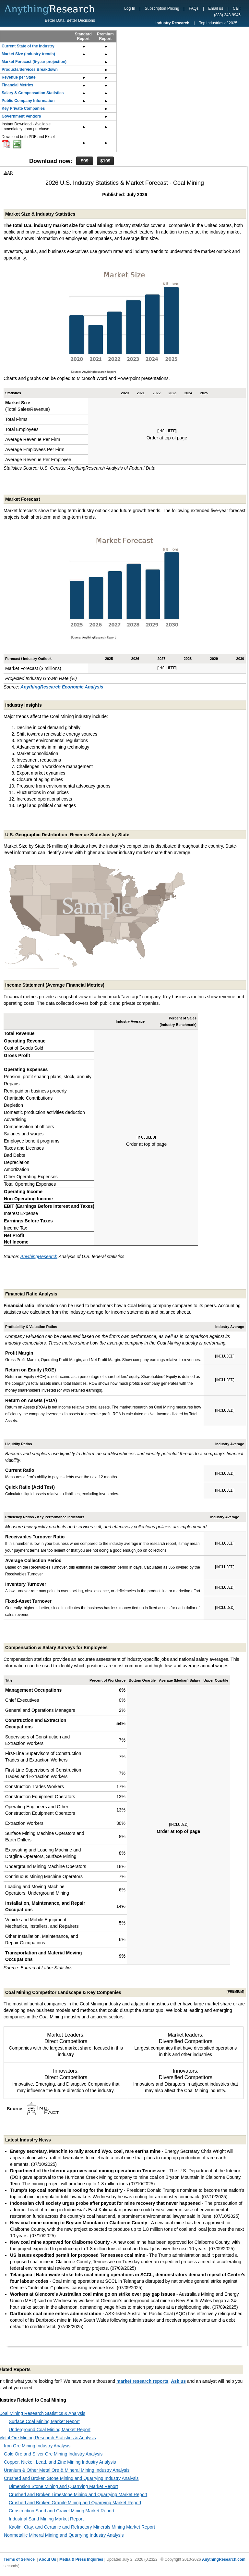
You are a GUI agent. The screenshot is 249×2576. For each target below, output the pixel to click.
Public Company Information (28, 100)
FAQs (193, 8)
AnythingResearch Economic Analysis (61, 686)
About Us (47, 2559)
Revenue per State (19, 77)
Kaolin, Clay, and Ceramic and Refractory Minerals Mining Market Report (82, 2527)
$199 (105, 160)
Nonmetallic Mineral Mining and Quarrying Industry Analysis (64, 2535)
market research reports (142, 2381)
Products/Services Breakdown (30, 69)
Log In (129, 8)
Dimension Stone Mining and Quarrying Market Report (63, 2486)
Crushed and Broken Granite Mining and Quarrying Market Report (75, 2502)
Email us (215, 8)
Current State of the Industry (28, 46)
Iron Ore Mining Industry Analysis (37, 2445)
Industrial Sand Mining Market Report (46, 2518)
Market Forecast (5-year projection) (34, 61)
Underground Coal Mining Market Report (49, 2429)
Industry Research (172, 23)
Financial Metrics (17, 85)
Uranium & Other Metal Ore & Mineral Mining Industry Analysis (66, 2470)
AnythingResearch (38, 1256)
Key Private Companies (23, 108)
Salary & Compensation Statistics (33, 93)
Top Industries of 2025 (218, 23)
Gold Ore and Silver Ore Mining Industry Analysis (53, 2453)
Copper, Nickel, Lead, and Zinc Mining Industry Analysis (60, 2462)
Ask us (178, 2381)
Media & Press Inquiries (81, 2559)
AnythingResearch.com (223, 2559)
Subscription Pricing (162, 8)
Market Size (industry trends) (28, 54)
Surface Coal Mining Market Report (44, 2421)
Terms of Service (19, 2559)
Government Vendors (21, 116)
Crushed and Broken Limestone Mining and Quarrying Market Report (78, 2494)
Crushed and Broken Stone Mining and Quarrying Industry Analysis (71, 2478)
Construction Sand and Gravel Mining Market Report (61, 2510)
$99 (84, 160)
